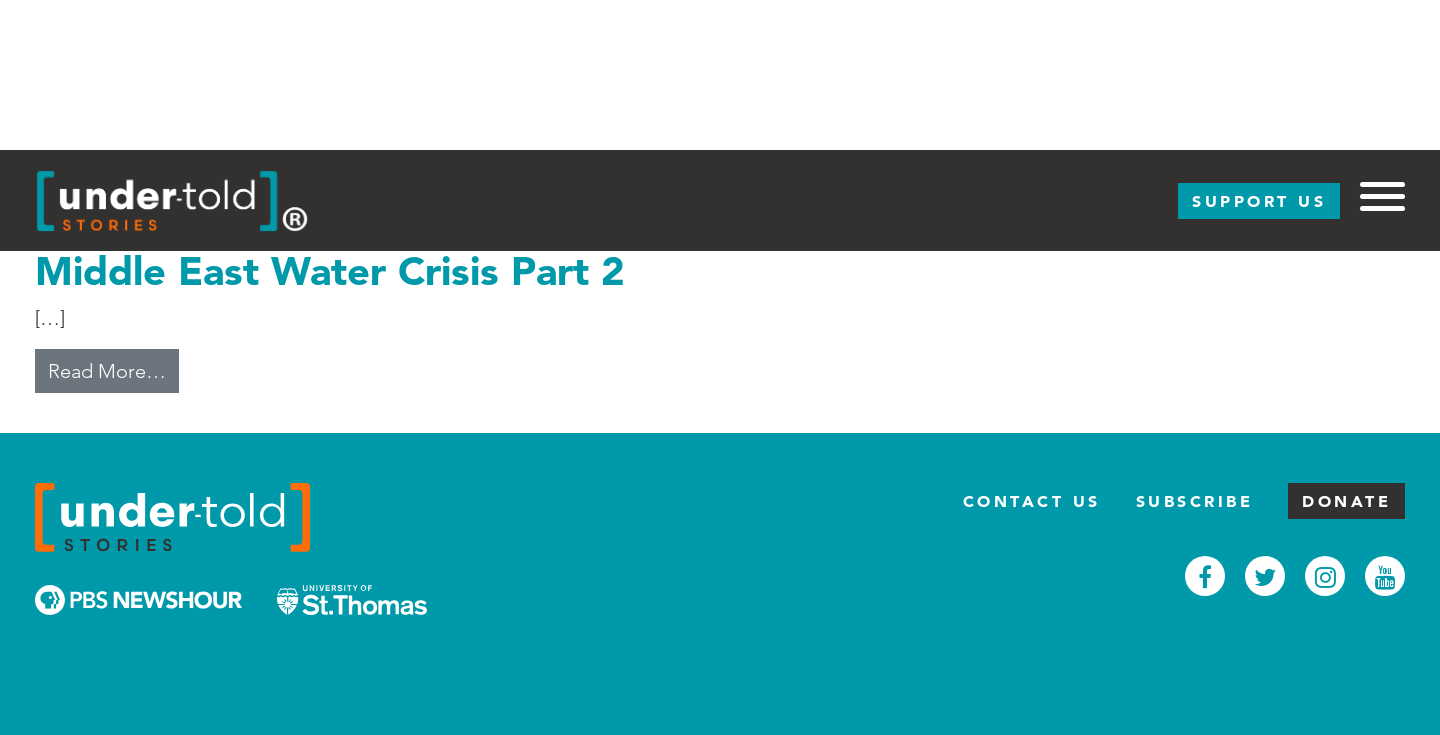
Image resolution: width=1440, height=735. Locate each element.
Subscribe (1195, 501)
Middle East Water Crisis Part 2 (330, 270)
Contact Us (1032, 501)
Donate (1346, 501)
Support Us (1259, 201)
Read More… (113, 369)
